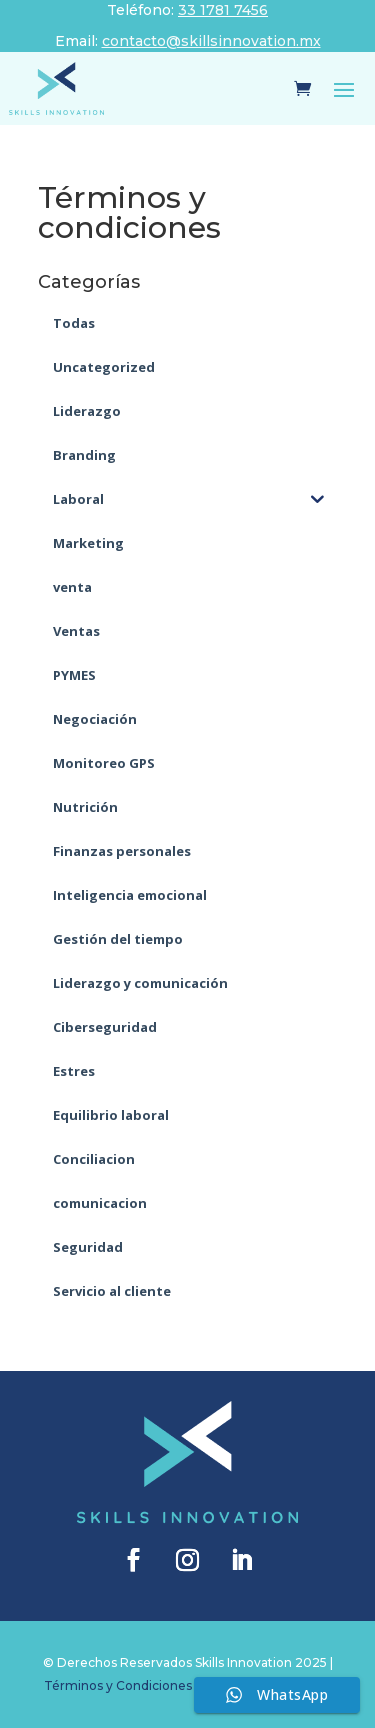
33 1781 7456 (223, 10)
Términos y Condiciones (118, 1685)
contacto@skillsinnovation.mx (211, 41)
